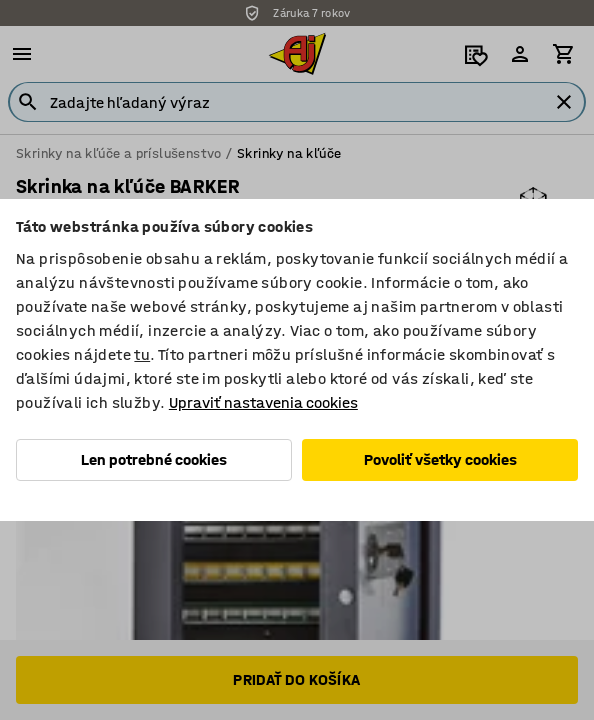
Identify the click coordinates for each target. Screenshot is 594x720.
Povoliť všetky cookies (440, 459)
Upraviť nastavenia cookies (263, 402)
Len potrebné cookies (154, 459)
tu (142, 354)
